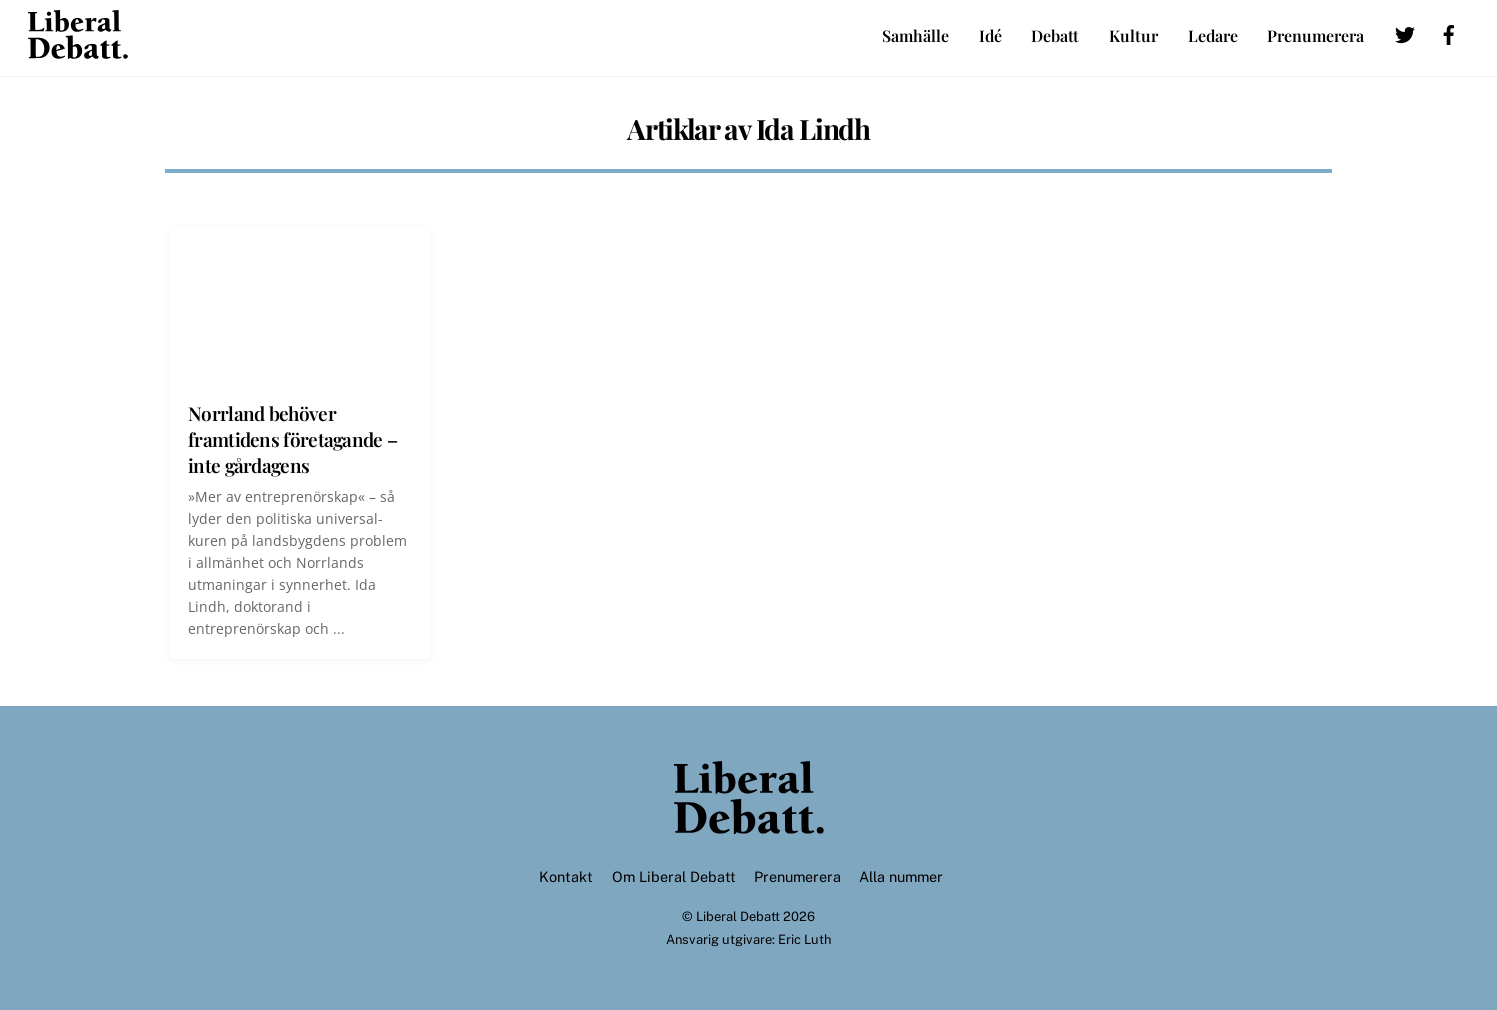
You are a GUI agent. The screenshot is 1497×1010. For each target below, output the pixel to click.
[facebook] (1449, 31)
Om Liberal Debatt (674, 876)
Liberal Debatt (738, 916)
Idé (990, 35)
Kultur (1133, 35)
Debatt (1055, 35)
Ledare (1213, 35)
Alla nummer (901, 876)
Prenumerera (1315, 35)
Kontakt (566, 876)
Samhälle (915, 35)
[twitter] (1405, 31)
